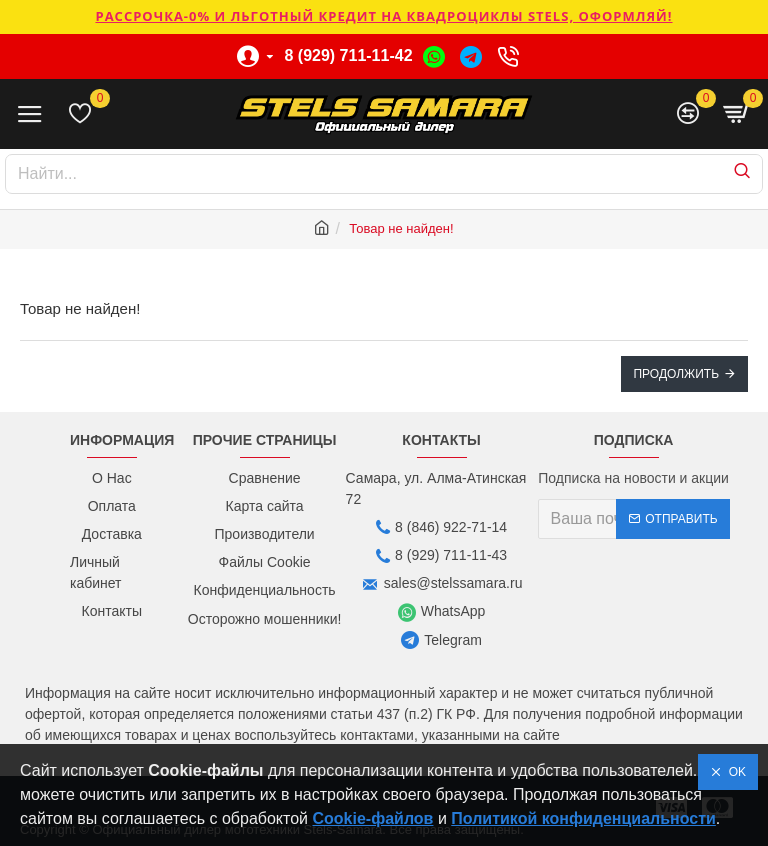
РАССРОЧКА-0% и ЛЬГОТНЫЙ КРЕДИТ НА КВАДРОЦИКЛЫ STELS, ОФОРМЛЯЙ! (383, 16)
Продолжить (676, 374)
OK (734, 772)
